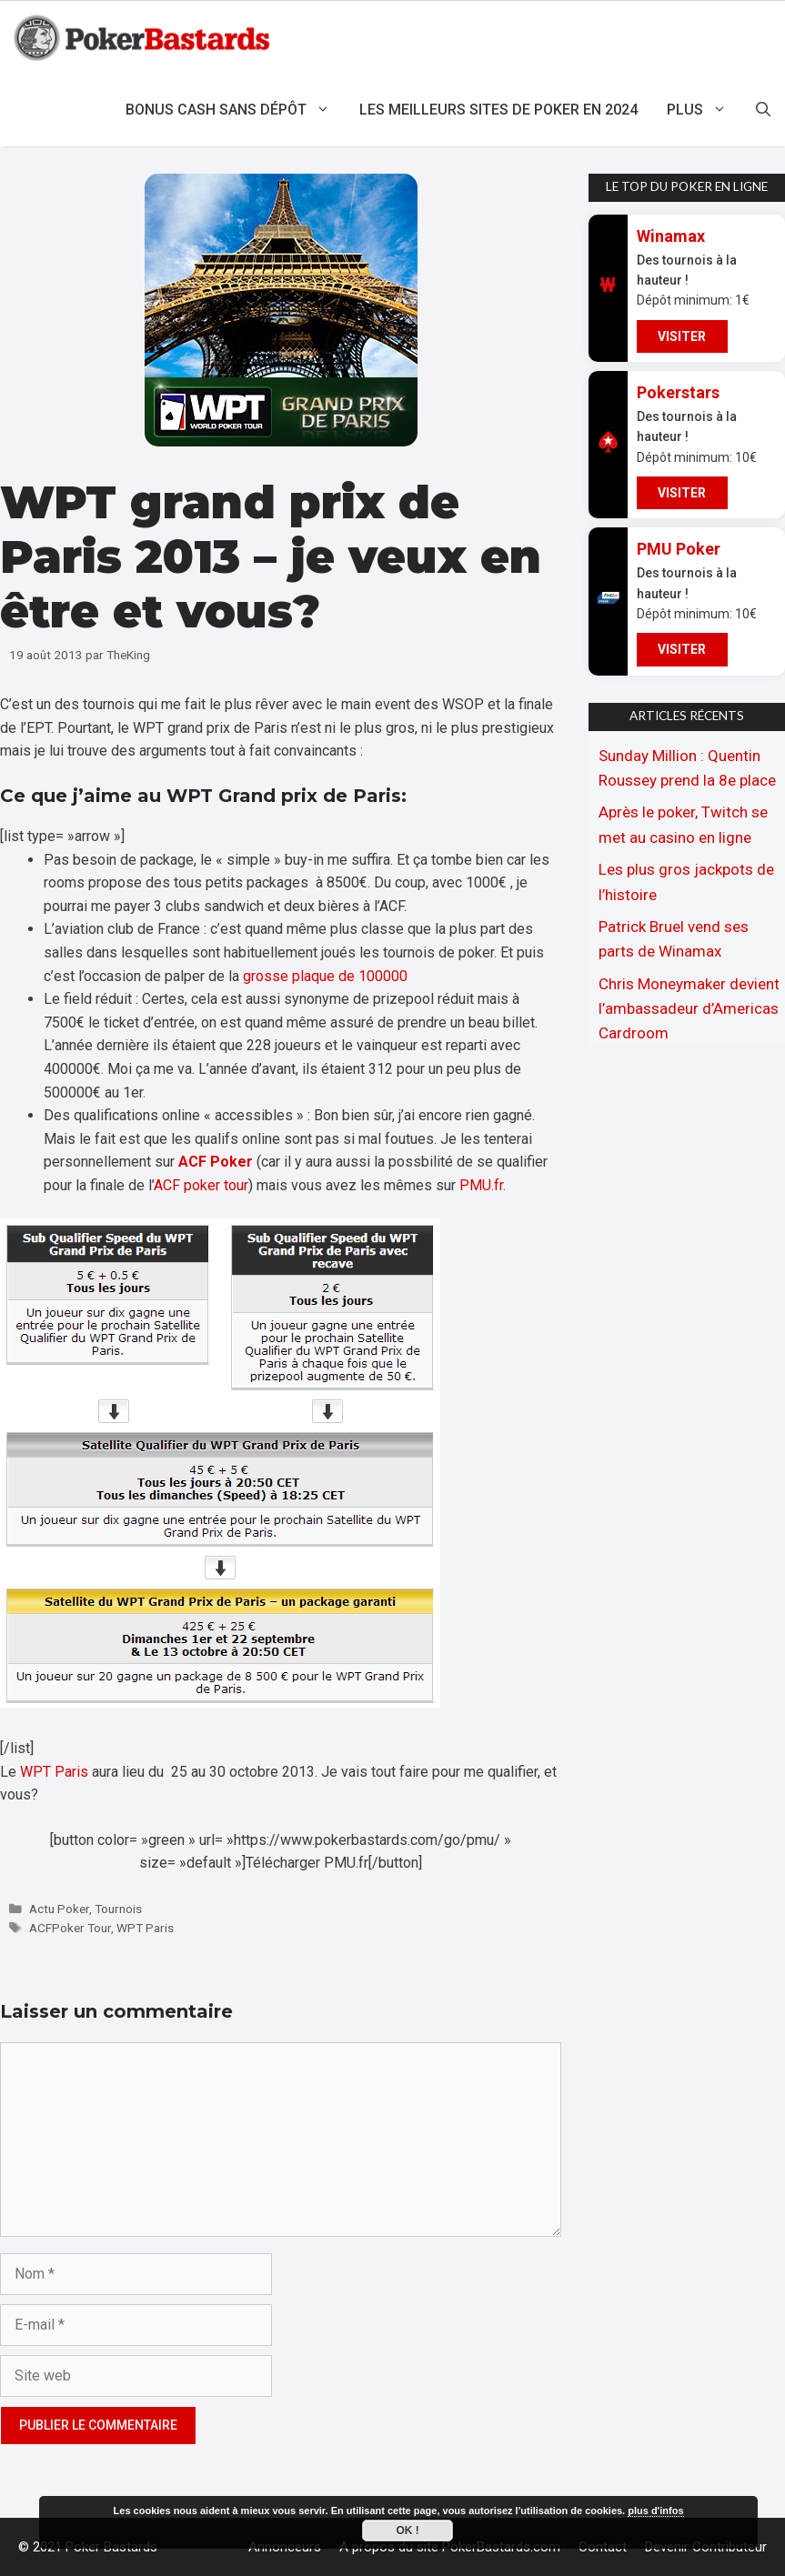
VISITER (682, 336)
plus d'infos (655, 2510)
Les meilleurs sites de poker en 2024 (498, 109)
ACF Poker (215, 1161)
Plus (704, 110)
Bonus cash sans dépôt (235, 110)
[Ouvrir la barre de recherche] (763, 110)
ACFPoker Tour (70, 1927)
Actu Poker (59, 1908)
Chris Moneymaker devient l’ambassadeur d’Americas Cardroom (689, 1008)
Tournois (118, 1908)
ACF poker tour (201, 1185)
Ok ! (407, 2530)
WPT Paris (54, 1771)
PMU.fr (481, 1185)
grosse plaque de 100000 (325, 976)
